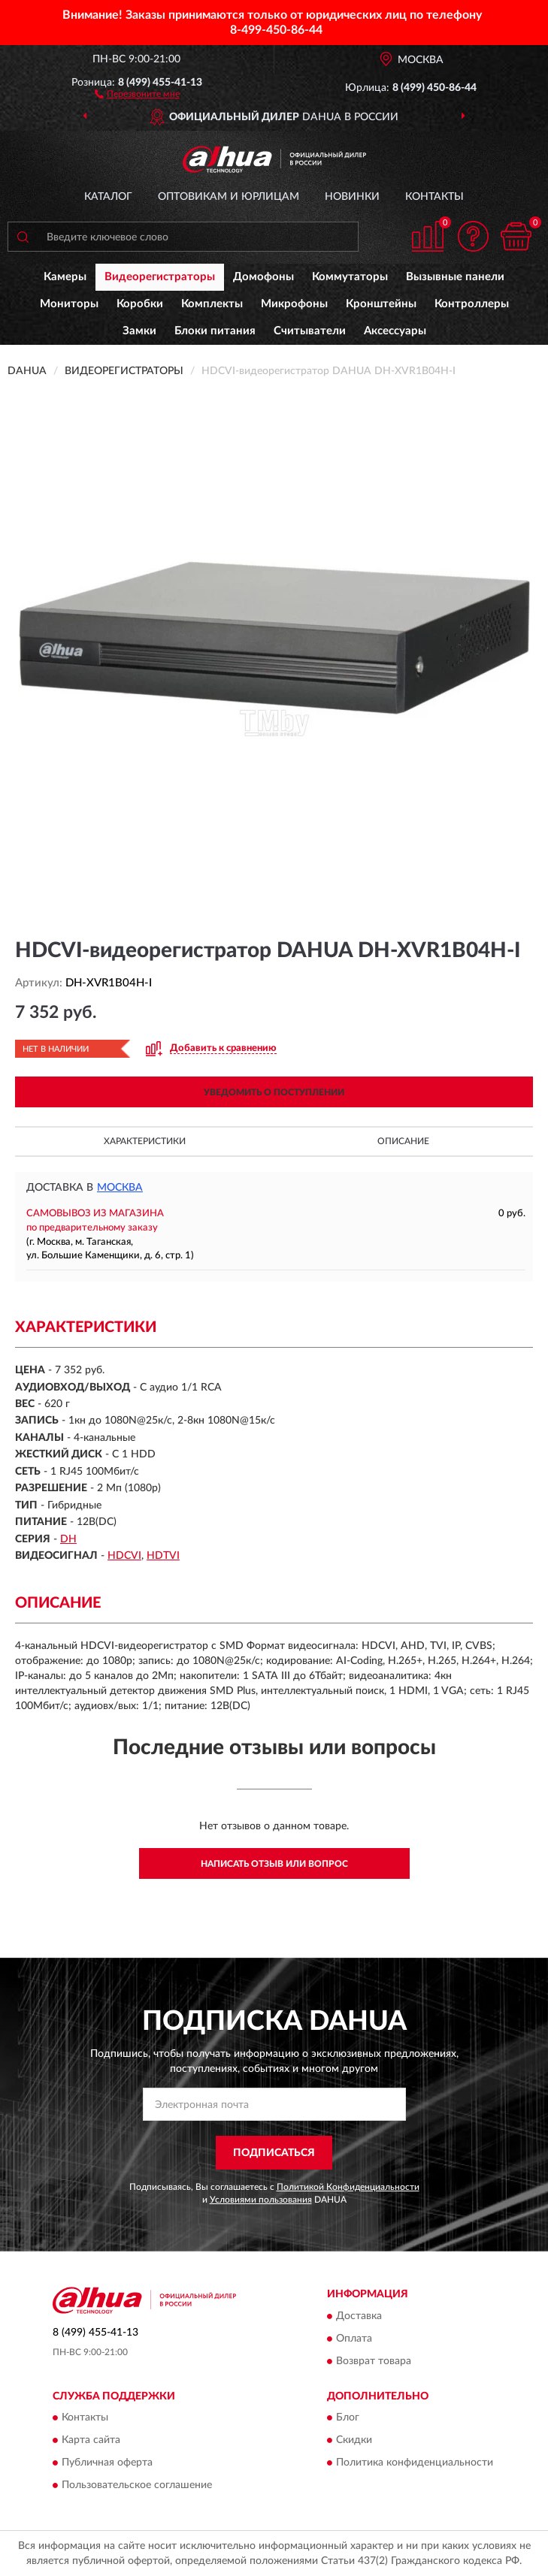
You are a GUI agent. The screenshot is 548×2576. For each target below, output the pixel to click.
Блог (347, 2417)
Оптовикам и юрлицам (228, 197)
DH (68, 1539)
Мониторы (69, 304)
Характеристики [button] (145, 1141)
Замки (139, 331)
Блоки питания (215, 331)
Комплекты (212, 304)
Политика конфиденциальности (414, 2462)
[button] (137, 93)
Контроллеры (471, 304)
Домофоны (263, 276)
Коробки (140, 304)
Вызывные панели (455, 276)
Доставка (359, 2316)
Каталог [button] (108, 197)
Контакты (434, 197)
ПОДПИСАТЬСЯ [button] (274, 2153)
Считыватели (310, 331)
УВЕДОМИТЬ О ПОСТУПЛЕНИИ (274, 1092)
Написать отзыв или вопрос (274, 1863)
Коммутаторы (350, 276)
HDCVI (124, 1556)
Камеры (65, 276)
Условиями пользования (261, 2199)
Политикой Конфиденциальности (348, 2186)
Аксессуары (395, 331)
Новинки (352, 197)
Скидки (354, 2440)
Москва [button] (120, 1187)
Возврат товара (373, 2361)
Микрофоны (294, 304)
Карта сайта (91, 2440)
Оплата (354, 2338)
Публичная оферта (107, 2462)
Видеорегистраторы (159, 276)
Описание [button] (403, 1141)
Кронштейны (381, 304)
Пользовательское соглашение (137, 2485)
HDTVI (163, 1556)
